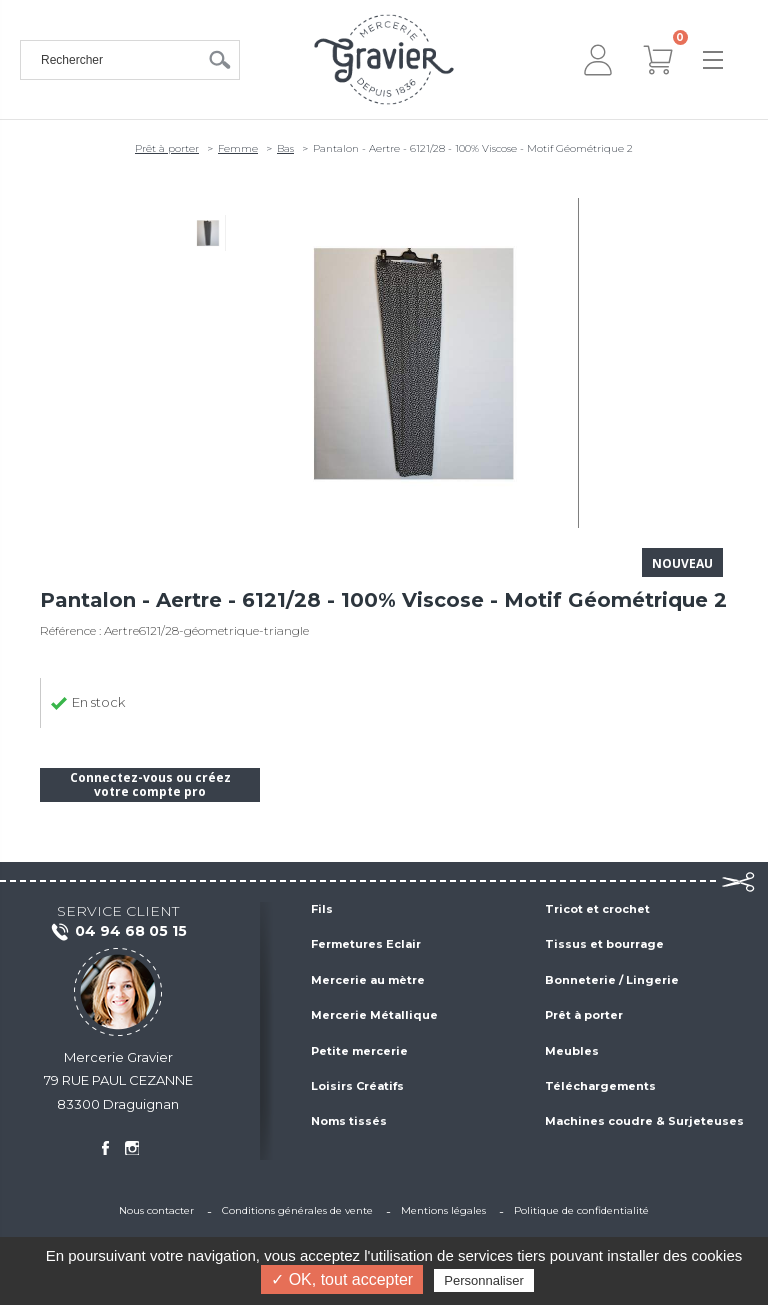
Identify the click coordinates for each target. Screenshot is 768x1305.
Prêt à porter (167, 148)
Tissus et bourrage (604, 944)
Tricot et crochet (597, 909)
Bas (285, 148)
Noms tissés (349, 1121)
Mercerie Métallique (374, 1015)
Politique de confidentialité (581, 1210)
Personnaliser (484, 1280)
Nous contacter (156, 1210)
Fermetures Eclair (366, 944)
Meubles (572, 1051)
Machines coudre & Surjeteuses (644, 1121)
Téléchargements (600, 1086)
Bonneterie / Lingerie (612, 980)
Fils (322, 909)
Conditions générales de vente (297, 1210)
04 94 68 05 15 (118, 932)
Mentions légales (443, 1210)
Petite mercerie (359, 1051)
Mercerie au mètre (368, 980)
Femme (238, 148)
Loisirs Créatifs (357, 1086)
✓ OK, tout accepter (342, 1279)
